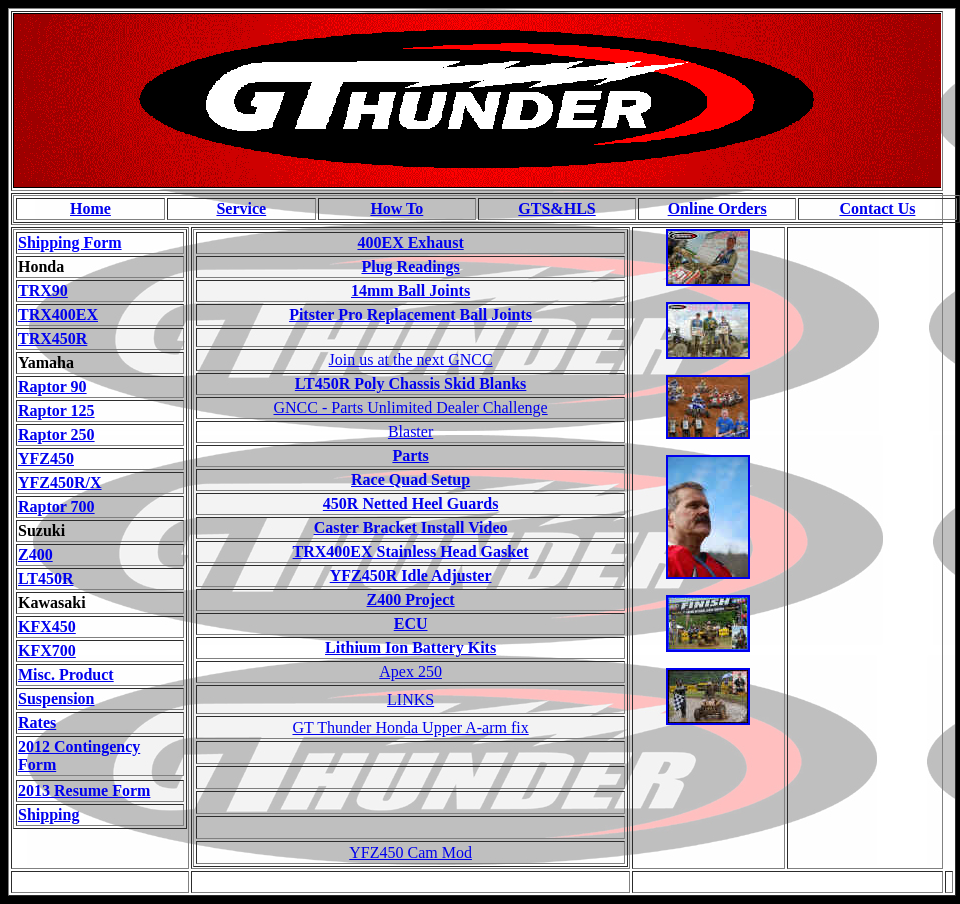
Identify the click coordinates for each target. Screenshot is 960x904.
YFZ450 (46, 458)
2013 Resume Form (84, 790)
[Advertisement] (869, 529)
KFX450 (47, 626)
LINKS (410, 699)
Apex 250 (410, 671)
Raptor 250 (56, 434)
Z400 (35, 554)
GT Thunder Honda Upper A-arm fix (410, 727)
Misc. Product (66, 674)
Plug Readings (410, 266)
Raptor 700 (56, 506)
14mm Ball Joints (410, 290)
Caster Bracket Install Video (411, 527)
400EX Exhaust (410, 242)
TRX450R (52, 338)
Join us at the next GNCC (411, 359)
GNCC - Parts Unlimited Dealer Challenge (411, 407)
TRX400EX (58, 314)
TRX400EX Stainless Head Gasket (411, 551)
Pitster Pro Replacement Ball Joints (410, 314)
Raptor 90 (52, 386)
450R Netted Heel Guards (411, 503)
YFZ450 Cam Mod (410, 852)
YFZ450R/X (60, 482)
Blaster (410, 431)
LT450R (45, 578)
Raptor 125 (56, 410)
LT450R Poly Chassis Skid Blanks (411, 383)
